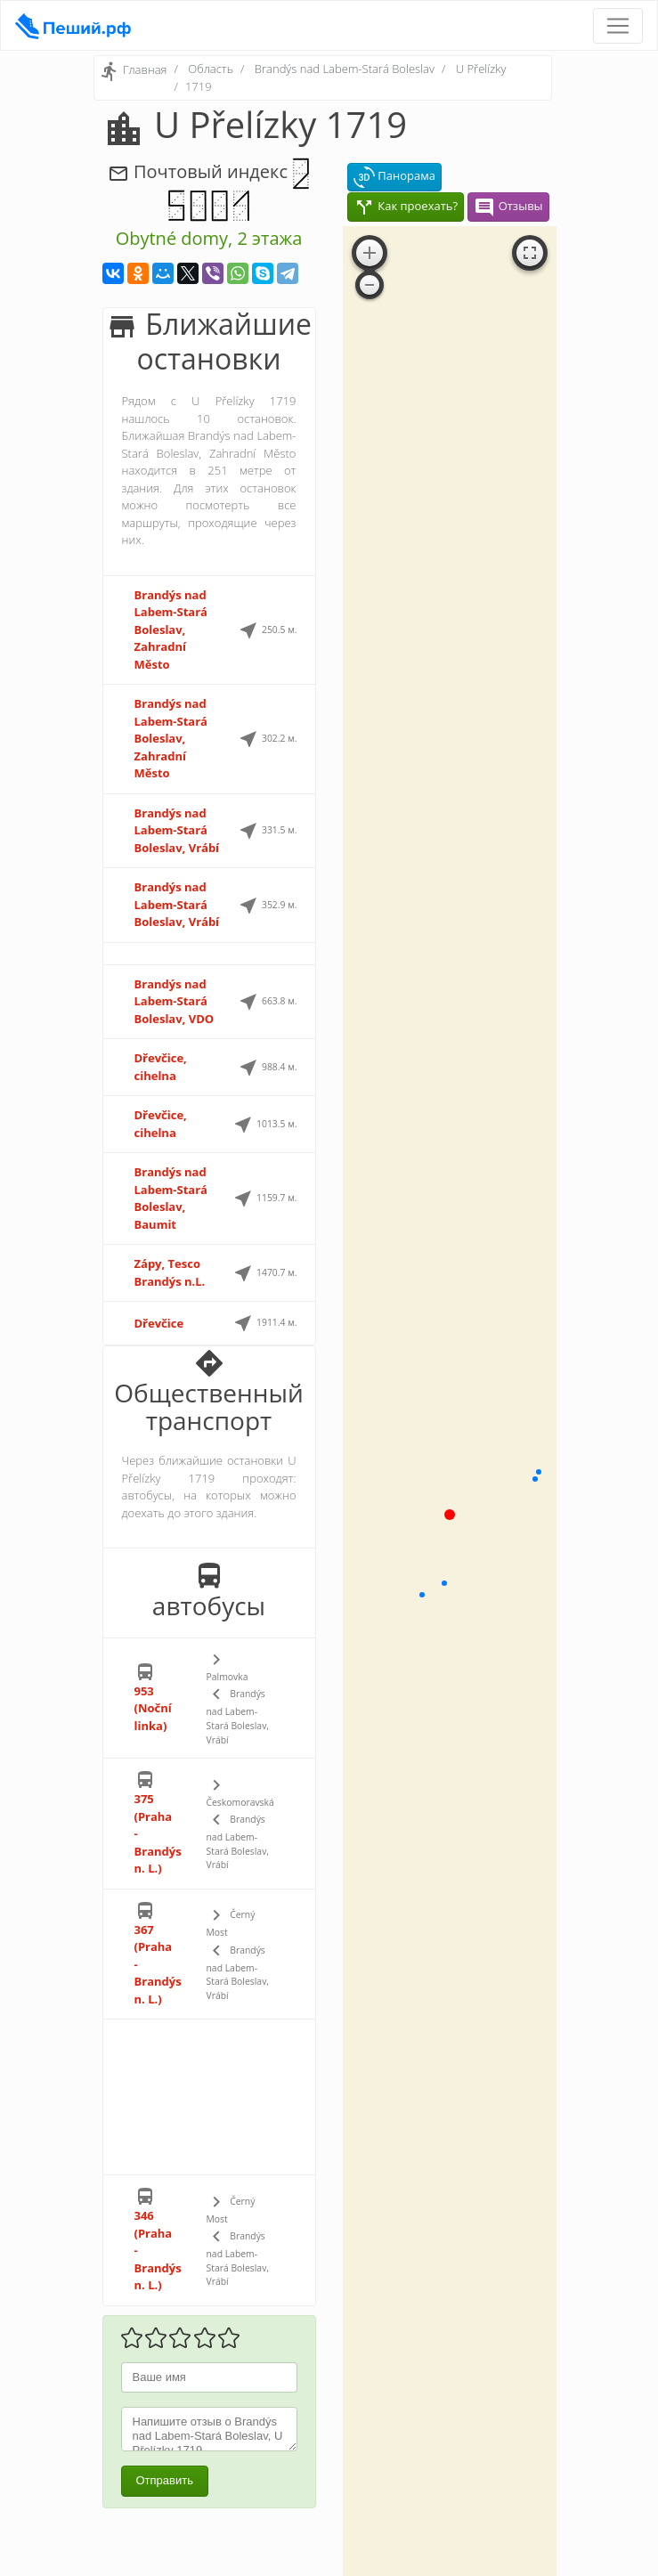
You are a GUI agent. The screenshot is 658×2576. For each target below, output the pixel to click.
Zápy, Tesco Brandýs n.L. (170, 1272)
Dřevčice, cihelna (160, 1067)
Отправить (164, 2480)
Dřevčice (159, 1323)
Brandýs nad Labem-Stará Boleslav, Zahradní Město (170, 629)
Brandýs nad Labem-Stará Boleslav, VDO (174, 1001)
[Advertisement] (209, 2097)
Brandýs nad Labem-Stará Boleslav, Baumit (170, 1198)
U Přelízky (481, 69)
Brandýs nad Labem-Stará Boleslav (345, 69)
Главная (145, 70)
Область (210, 69)
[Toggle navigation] (618, 26)
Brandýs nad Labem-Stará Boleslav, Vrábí (177, 830)
